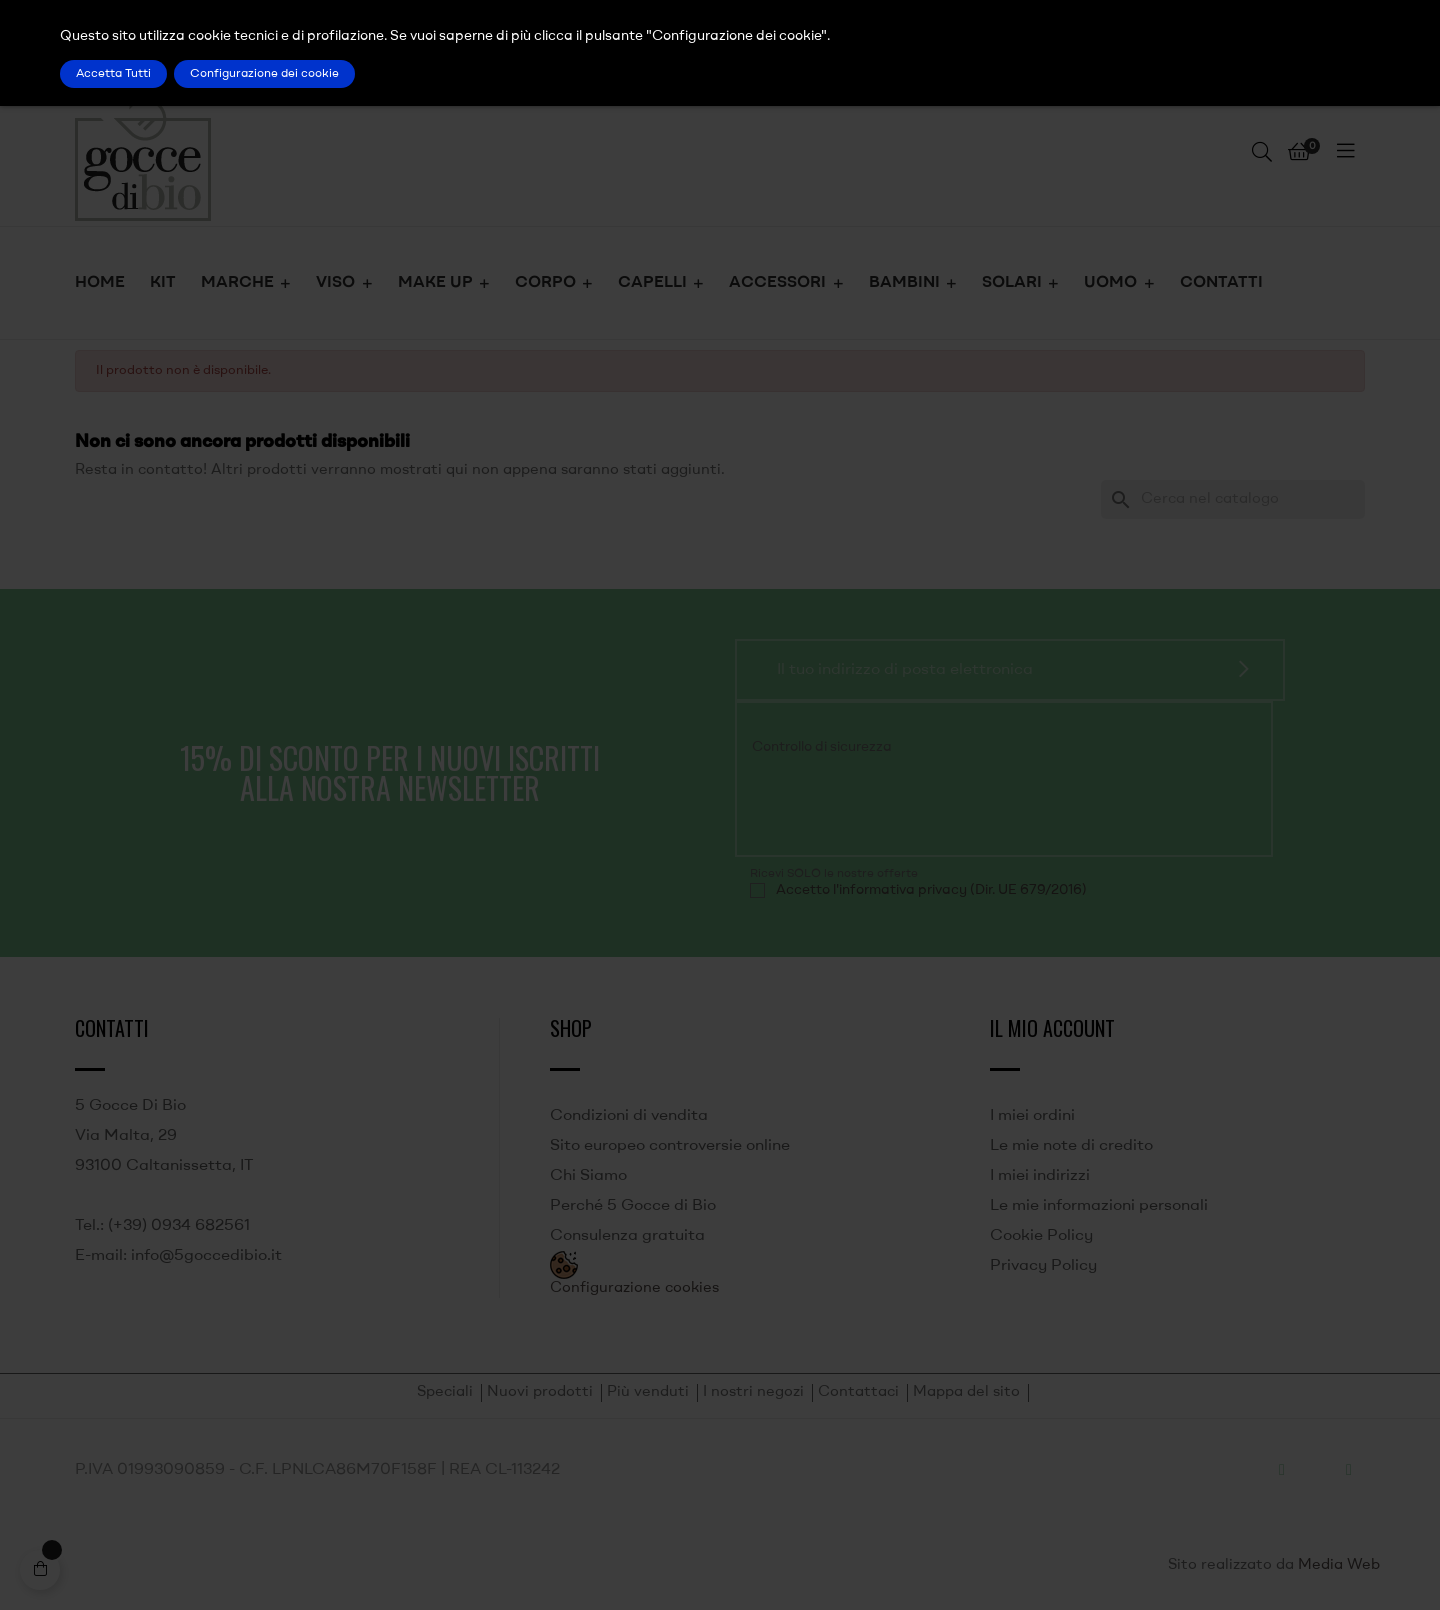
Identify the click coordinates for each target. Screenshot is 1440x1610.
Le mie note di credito (1071, 1146)
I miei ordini (1032, 1116)
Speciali (445, 1392)
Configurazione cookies (634, 1288)
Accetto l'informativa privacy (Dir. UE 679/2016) (931, 890)
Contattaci (858, 1392)
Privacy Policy (1043, 1266)
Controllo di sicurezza (822, 747)
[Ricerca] (1233, 499)
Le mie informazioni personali (1099, 1206)
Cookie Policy (1041, 1236)
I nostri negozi (753, 1392)
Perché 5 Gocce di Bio (633, 1206)
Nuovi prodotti (540, 1392)
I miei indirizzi (1040, 1176)
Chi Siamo (588, 1176)
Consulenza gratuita (627, 1236)
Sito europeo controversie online (670, 1146)
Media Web (1339, 1565)
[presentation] (886, 802)
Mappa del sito (966, 1392)
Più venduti (648, 1392)
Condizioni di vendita (629, 1116)
